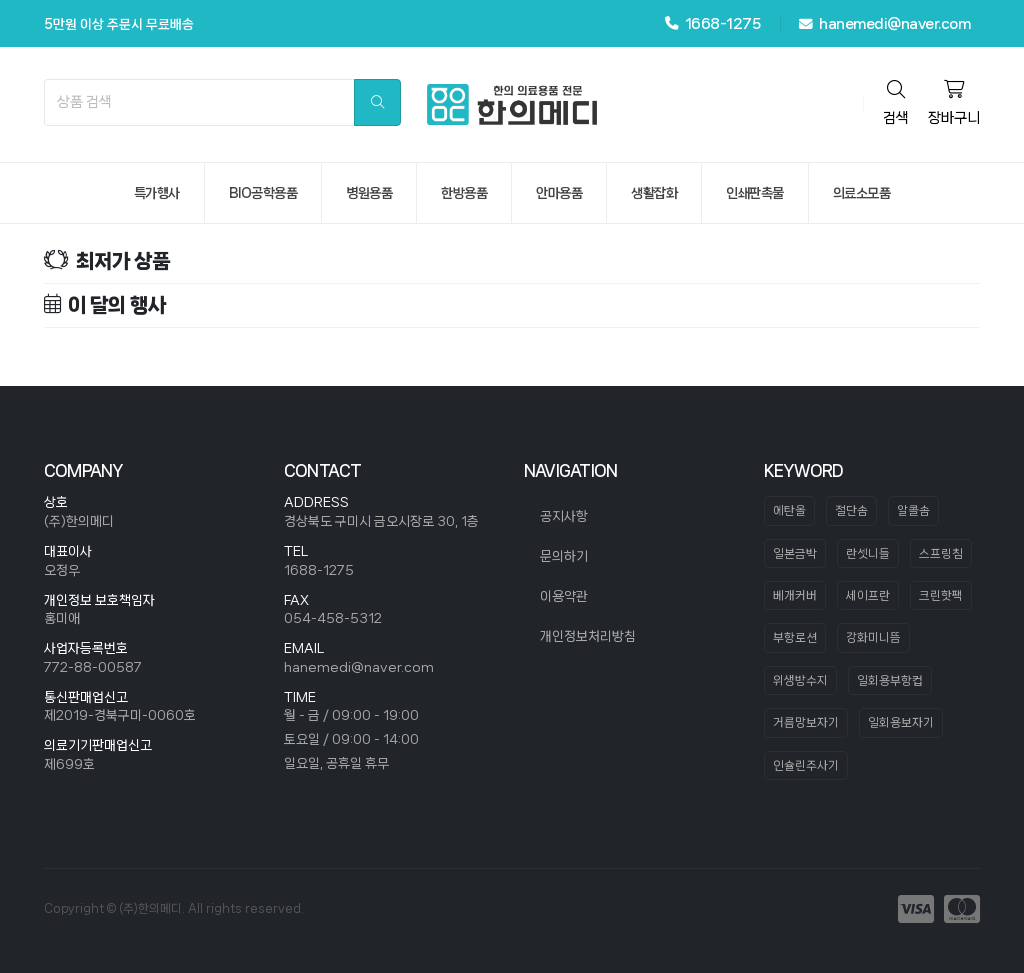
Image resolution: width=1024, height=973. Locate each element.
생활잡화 (654, 193)
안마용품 (559, 193)
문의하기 (564, 556)
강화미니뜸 (873, 637)
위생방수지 (800, 680)
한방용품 (464, 193)
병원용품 (369, 193)
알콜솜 (913, 510)
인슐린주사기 (806, 765)
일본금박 (795, 553)
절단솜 (851, 510)
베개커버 (795, 595)
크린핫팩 (941, 595)
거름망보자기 (806, 722)
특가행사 (157, 193)
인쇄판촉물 (755, 193)
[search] (377, 102)
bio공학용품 (263, 193)
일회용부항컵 (890, 680)
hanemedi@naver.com (884, 24)
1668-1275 (713, 23)
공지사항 (564, 516)
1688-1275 (319, 570)
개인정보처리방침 (588, 636)
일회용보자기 (901, 722)
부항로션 (795, 637)
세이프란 (868, 595)
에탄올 (789, 510)
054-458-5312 (333, 618)
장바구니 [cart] (954, 103)
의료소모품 (862, 193)
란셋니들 (868, 553)
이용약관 (564, 596)
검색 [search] (896, 103)
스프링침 (941, 553)
